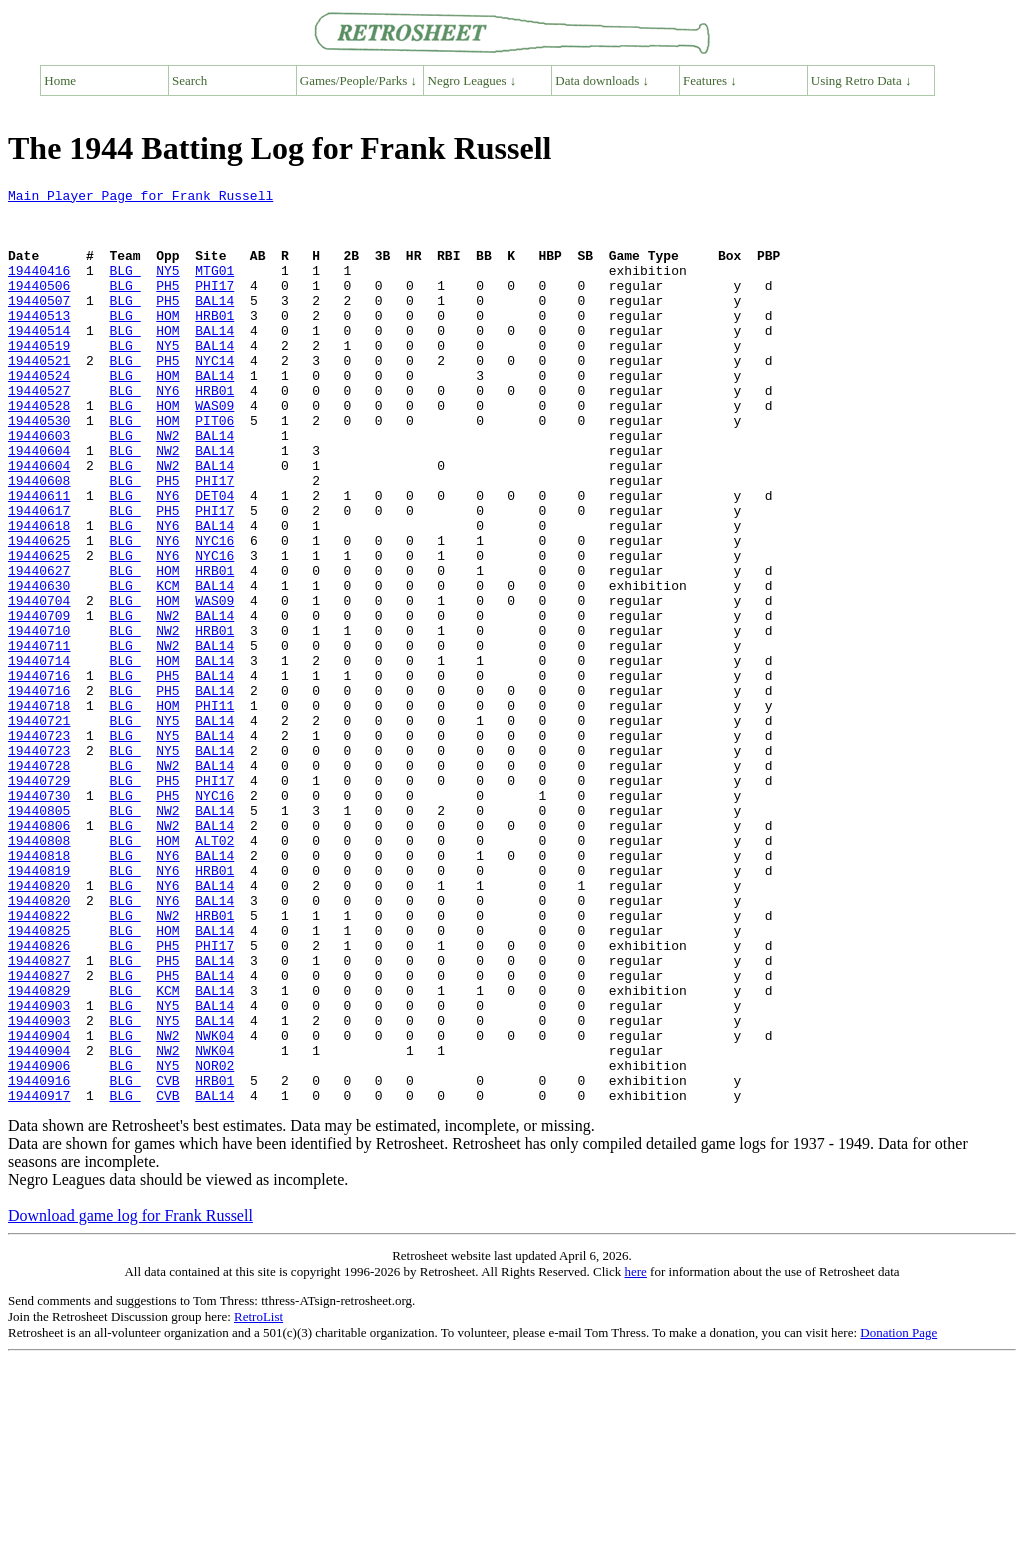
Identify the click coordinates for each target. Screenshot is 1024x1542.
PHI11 (214, 810)
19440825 (39, 1080)
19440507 (39, 324)
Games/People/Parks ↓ (358, 80)
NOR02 (214, 1242)
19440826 (39, 1098)
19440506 (39, 306)
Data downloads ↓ (602, 80)
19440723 (39, 846)
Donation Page (898, 1515)
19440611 (39, 558)
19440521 (39, 396)
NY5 (167, 288)
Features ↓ (710, 80)
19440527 (39, 432)
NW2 (167, 486)
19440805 (39, 936)
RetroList (258, 1499)
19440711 (39, 738)
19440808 (39, 972)
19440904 (39, 1206)
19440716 (39, 774)
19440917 (39, 1278)
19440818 (39, 990)
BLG (124, 288)
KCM (167, 666)
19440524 (39, 414)
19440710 (39, 720)
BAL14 (214, 324)
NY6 (167, 432)
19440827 (39, 1116)
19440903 (39, 1170)
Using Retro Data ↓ (861, 80)
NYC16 (214, 612)
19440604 (39, 504)
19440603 (39, 486)
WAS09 (214, 450)
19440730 (39, 918)
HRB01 (214, 342)
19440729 (39, 900)
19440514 (39, 360)
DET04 (214, 558)
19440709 (39, 702)
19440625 (39, 612)
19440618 (39, 594)
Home (60, 80)
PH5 (167, 306)
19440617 (39, 576)
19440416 (39, 288)
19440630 (39, 666)
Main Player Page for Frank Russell (140, 198)
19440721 (39, 828)
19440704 (39, 684)
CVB (167, 1260)
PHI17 (214, 306)
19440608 (39, 540)
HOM (167, 342)
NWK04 (214, 1206)
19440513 (39, 342)
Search (189, 80)
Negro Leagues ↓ (472, 80)
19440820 (39, 1026)
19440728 (39, 882)
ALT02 (214, 972)
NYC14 (214, 396)
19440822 (39, 1062)
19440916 (39, 1260)
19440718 (39, 810)
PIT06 (214, 468)
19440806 (39, 954)
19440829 (39, 1152)
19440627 (39, 648)
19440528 (39, 450)
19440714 (39, 756)
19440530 (39, 468)
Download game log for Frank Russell (130, 1398)
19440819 (39, 1008)
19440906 (39, 1242)
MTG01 (214, 288)
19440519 (39, 378)
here (635, 1454)
